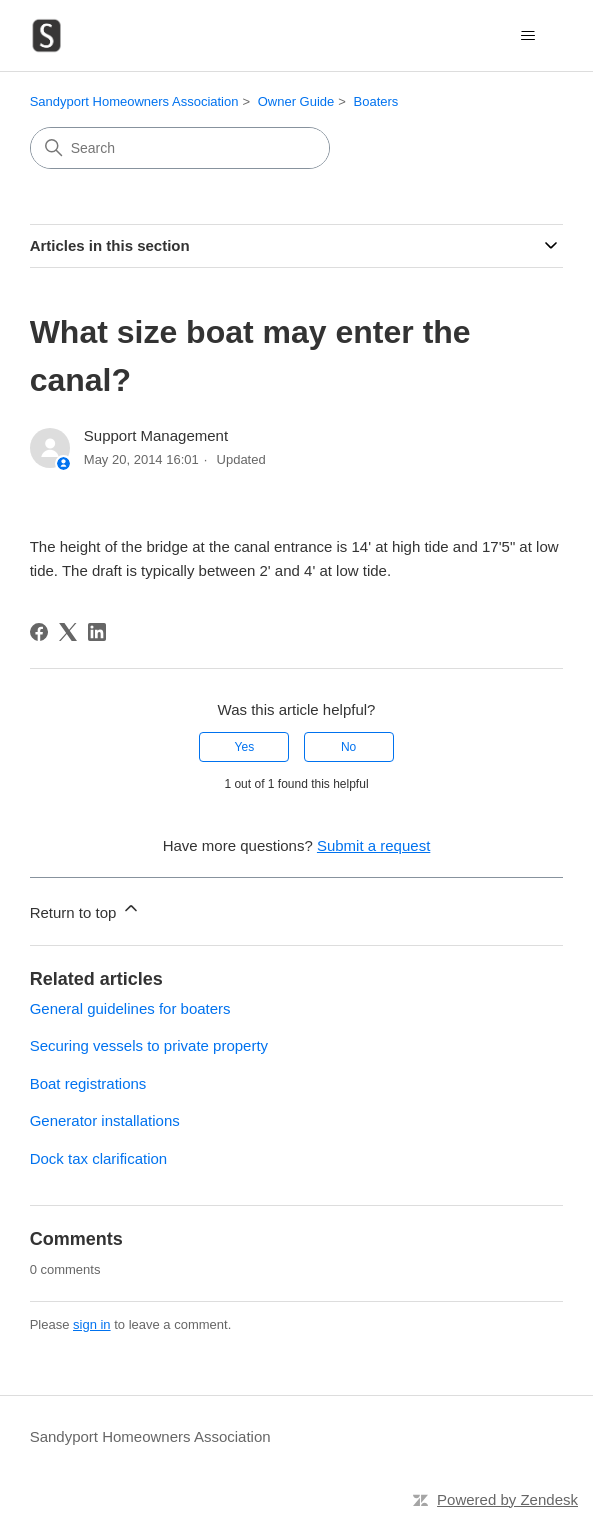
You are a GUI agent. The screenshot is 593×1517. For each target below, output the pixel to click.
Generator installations (105, 1120)
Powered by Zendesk (507, 1499)
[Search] (180, 148)
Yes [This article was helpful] (245, 747)
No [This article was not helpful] (348, 747)
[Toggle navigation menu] (527, 36)
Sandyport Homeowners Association (134, 101)
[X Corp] (68, 632)
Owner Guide (296, 101)
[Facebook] (39, 632)
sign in (92, 1324)
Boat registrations (88, 1083)
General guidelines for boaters (130, 1008)
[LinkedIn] (97, 632)
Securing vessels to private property (149, 1045)
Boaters (376, 101)
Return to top (85, 909)
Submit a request (373, 845)
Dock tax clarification (99, 1158)
